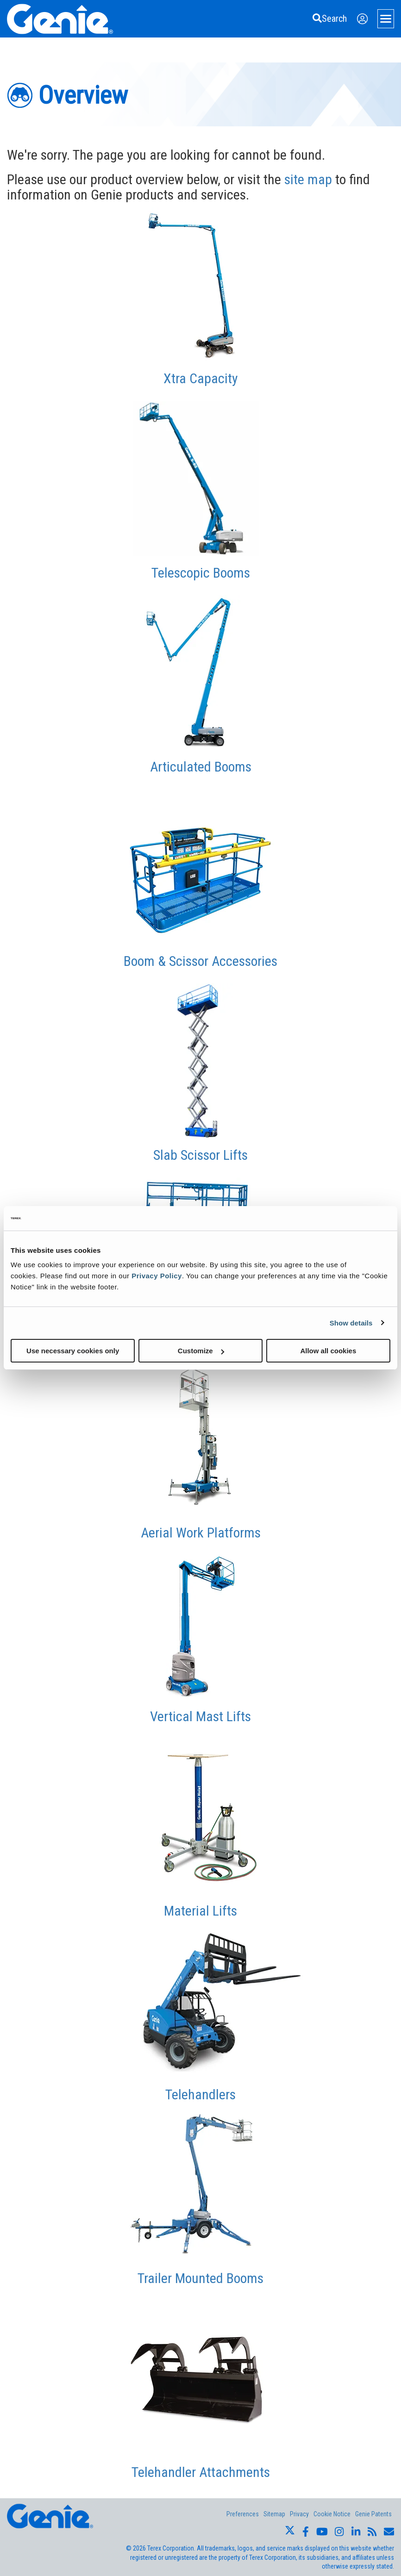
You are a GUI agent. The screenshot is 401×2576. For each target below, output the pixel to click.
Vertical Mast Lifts (200, 1716)
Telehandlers (200, 2094)
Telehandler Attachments (201, 2472)
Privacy (299, 2514)
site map (308, 179)
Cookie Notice (332, 2514)
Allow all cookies (328, 1351)
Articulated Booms (200, 767)
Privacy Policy (157, 1276)
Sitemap (274, 2514)
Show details (351, 1322)
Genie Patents (373, 2514)
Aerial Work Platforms (201, 1532)
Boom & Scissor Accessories (200, 961)
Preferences (242, 2514)
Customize (201, 1351)
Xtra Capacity (200, 378)
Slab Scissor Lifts (200, 1155)
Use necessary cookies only (72, 1351)
